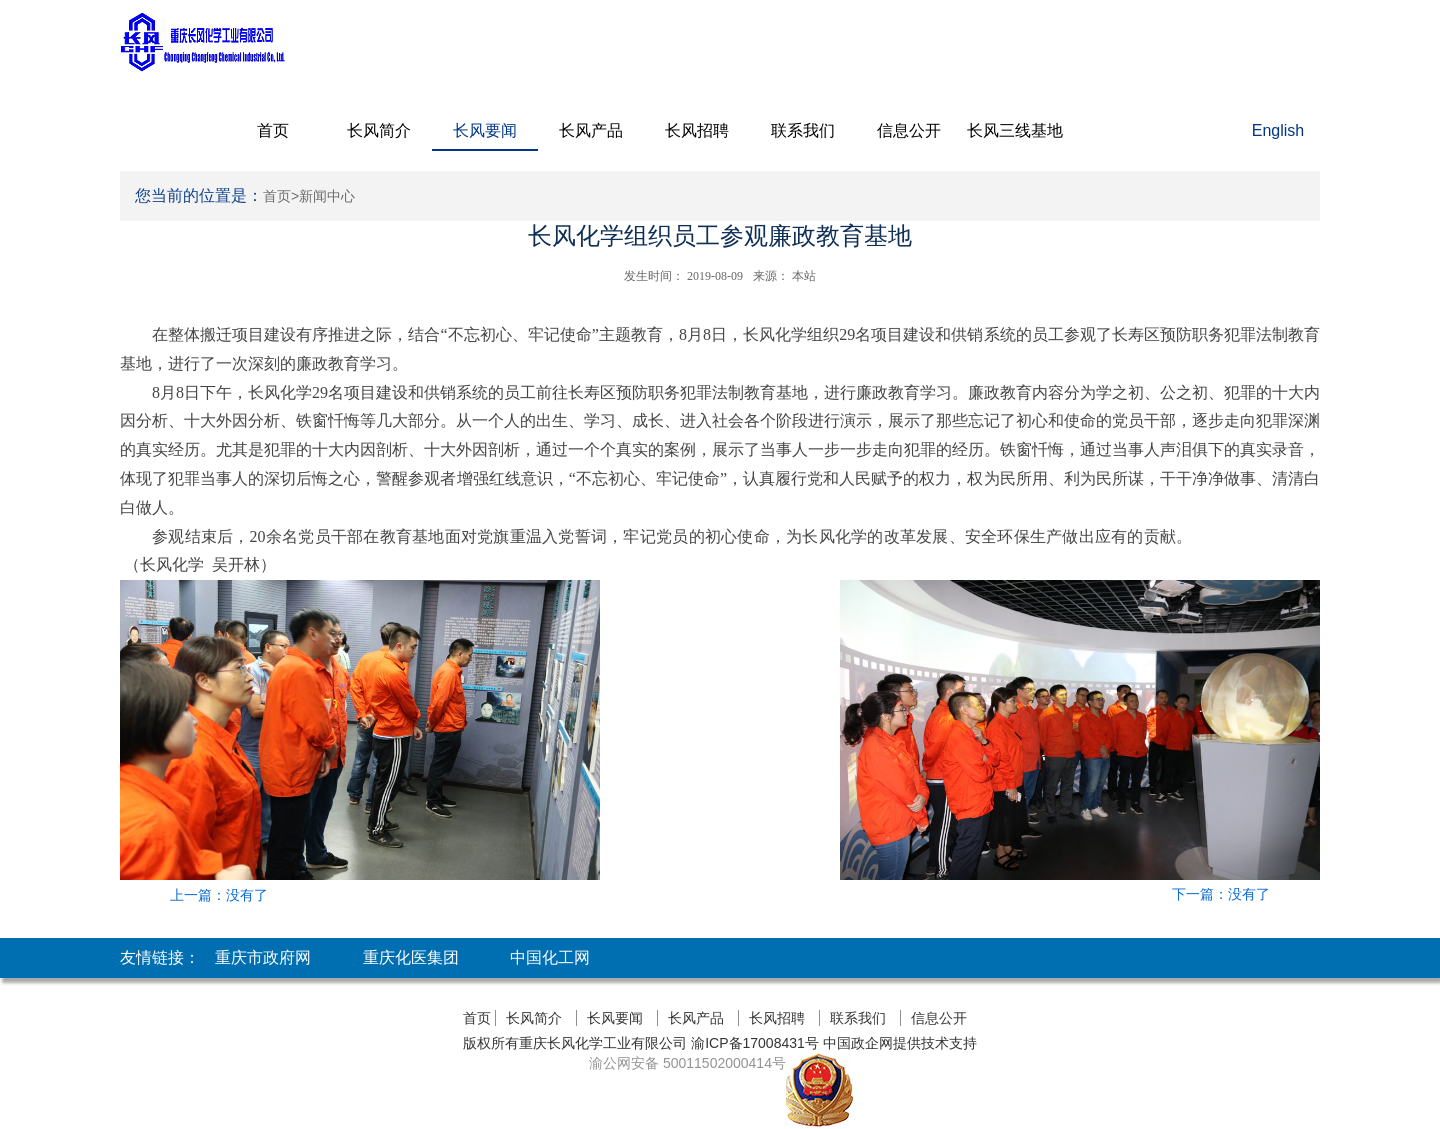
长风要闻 (485, 130)
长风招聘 (697, 130)
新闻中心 (327, 196)
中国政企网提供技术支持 (900, 1043)
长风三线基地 (1015, 130)
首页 (273, 130)
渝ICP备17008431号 (753, 1043)
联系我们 (803, 130)
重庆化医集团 (411, 957)
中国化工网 (550, 957)
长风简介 (379, 130)
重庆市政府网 (263, 957)
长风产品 (591, 130)
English (1278, 130)
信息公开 (909, 130)
